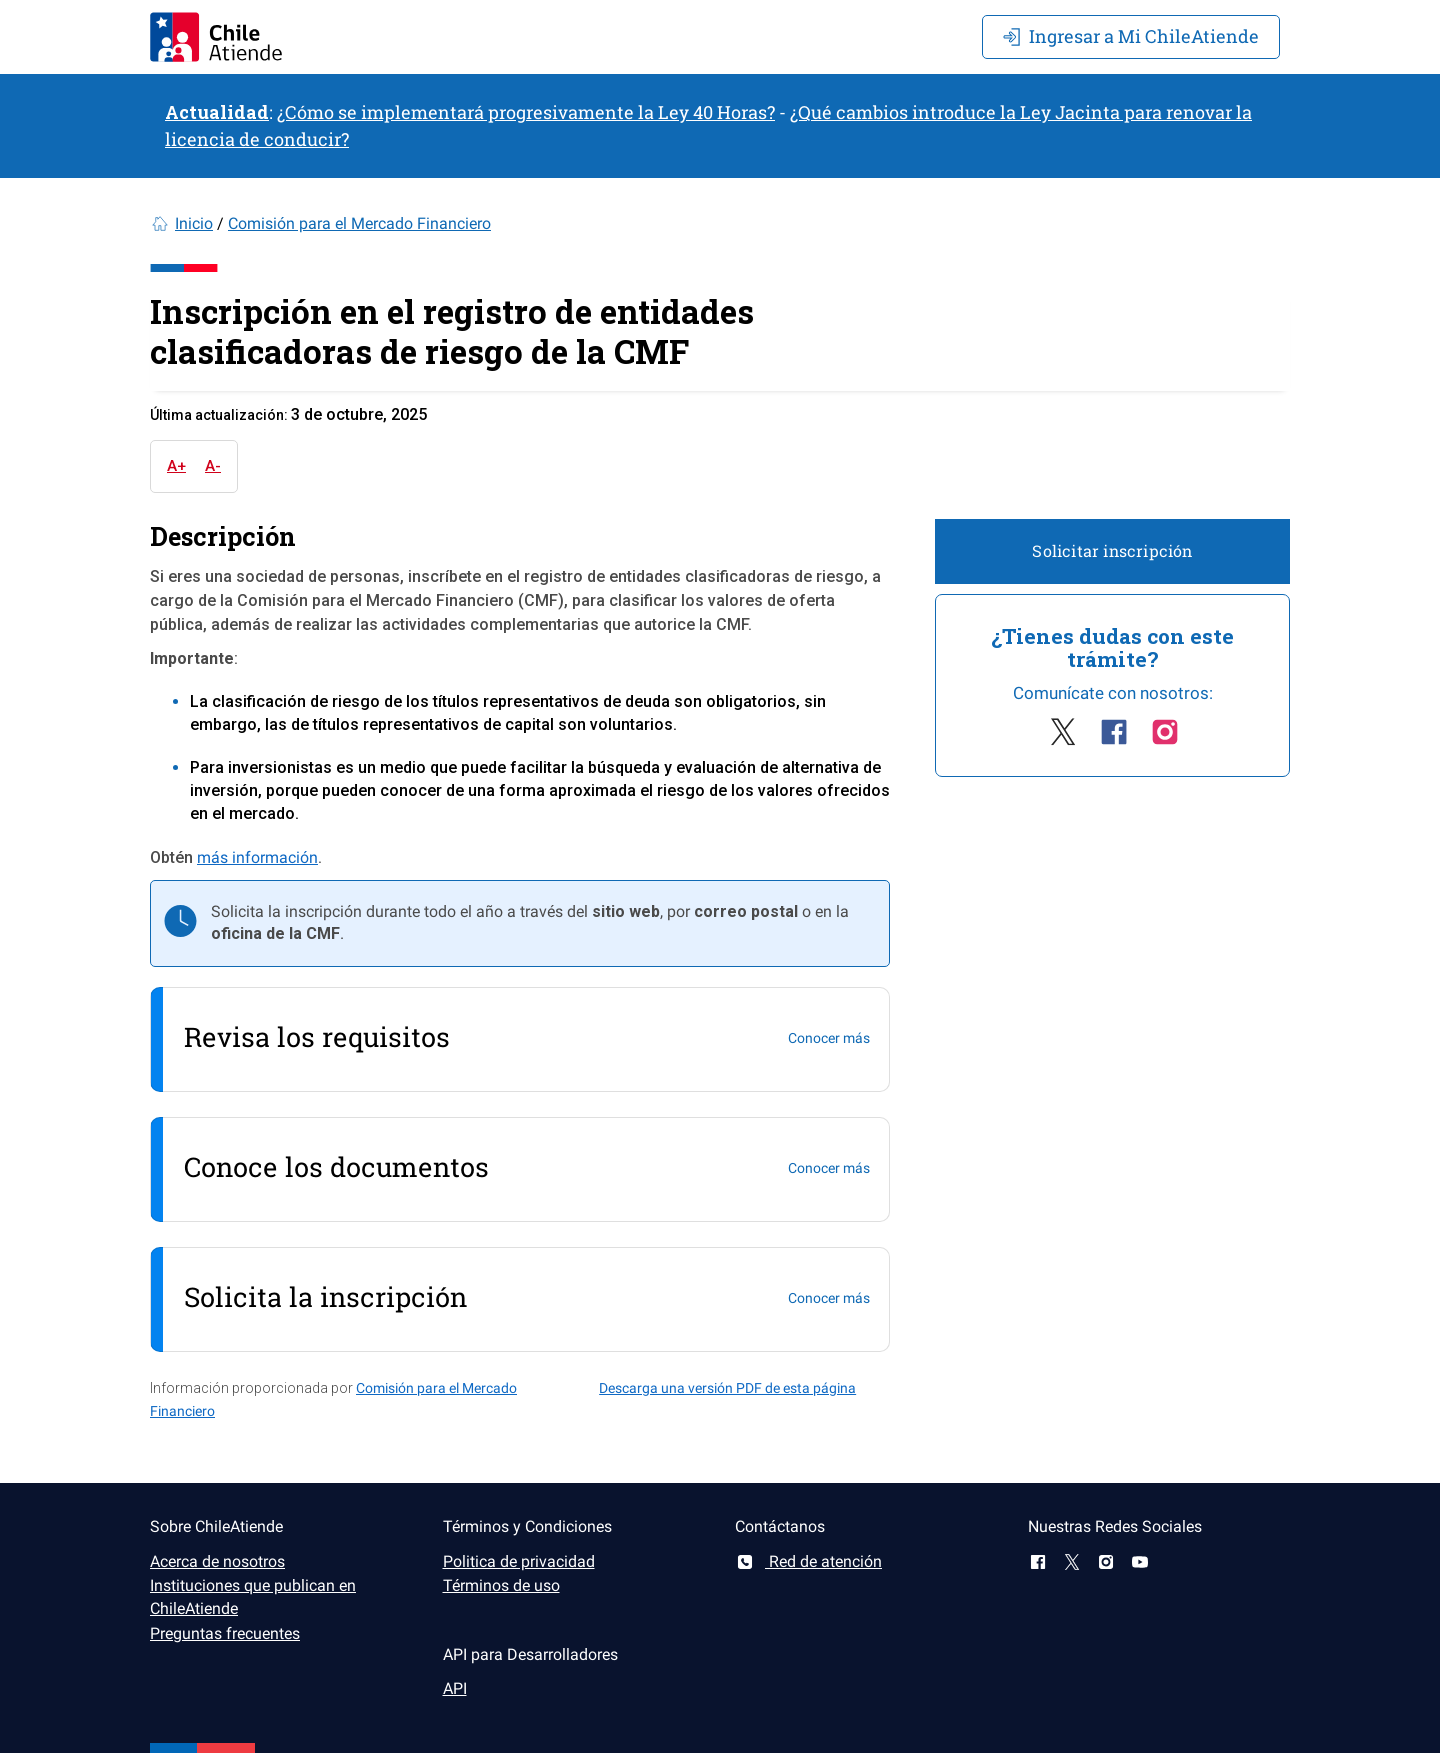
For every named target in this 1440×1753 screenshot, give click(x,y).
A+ (176, 466)
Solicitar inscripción (1112, 550)
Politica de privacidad (519, 1561)
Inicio (194, 223)
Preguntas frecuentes (225, 1633)
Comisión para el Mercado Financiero (359, 223)
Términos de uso (501, 1585)
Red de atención (808, 1561)
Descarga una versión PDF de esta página (727, 1388)
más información (257, 857)
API (455, 1688)
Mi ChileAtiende (1131, 36)
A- (213, 466)
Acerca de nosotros (217, 1561)
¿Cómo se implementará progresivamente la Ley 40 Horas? (526, 112)
